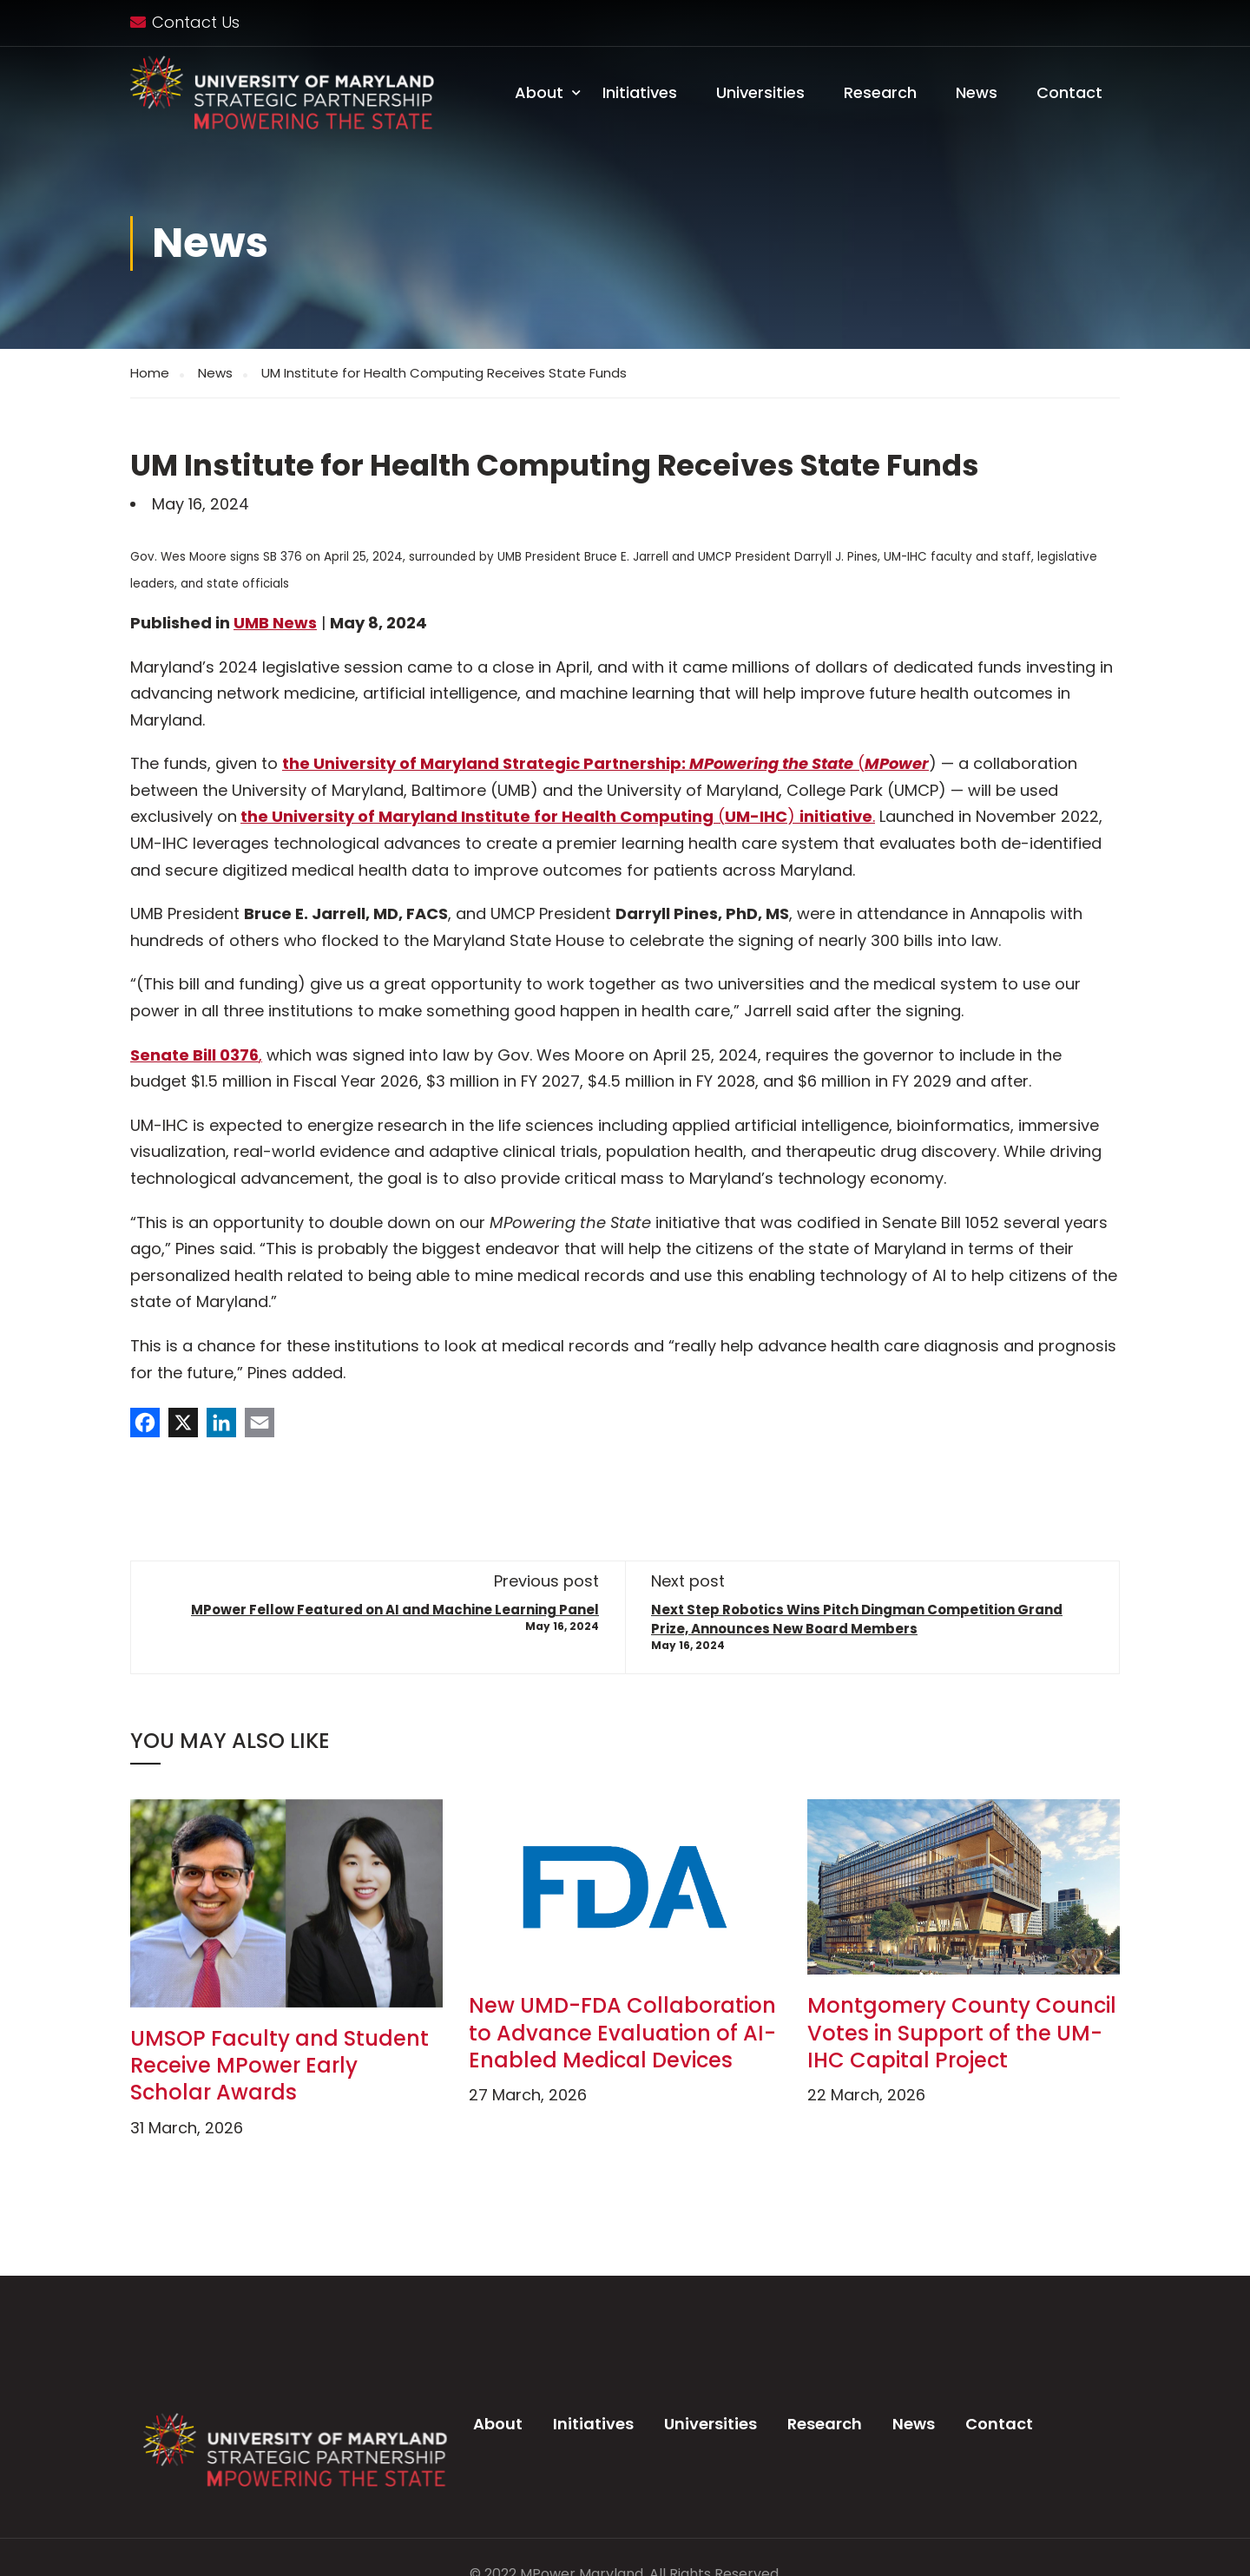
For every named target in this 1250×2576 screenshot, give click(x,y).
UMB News (275, 623)
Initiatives (639, 92)
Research (880, 92)
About (539, 92)
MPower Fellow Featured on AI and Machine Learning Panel (395, 1609)
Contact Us (196, 22)
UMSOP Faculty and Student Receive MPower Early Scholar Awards (279, 2065)
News (976, 92)
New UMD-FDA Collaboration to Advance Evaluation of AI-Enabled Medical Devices (622, 2032)
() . (794, 816)
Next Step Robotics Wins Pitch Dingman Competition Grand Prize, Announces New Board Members (856, 1619)
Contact (1069, 92)
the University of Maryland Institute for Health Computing (477, 816)
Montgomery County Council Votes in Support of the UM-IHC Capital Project (961, 2032)
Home (149, 373)
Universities (760, 92)
